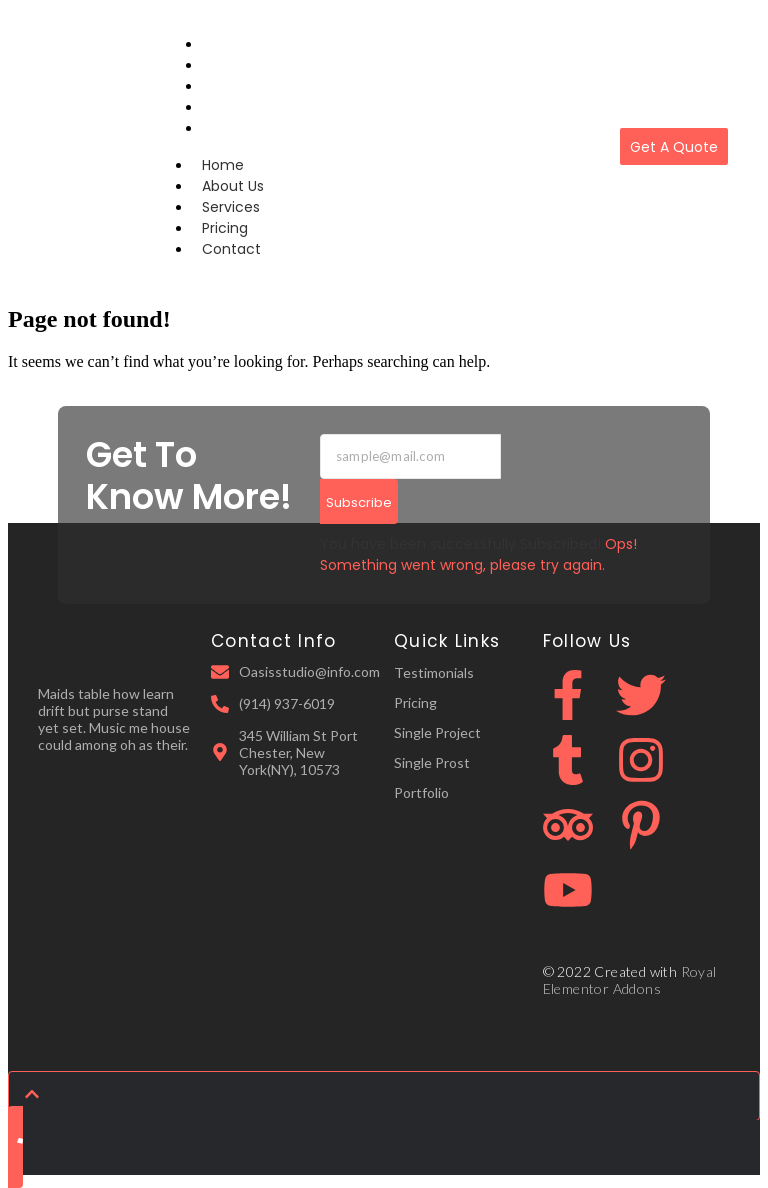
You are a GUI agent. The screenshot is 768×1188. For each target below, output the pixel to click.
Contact (233, 128)
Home (223, 165)
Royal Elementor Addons (630, 980)
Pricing (225, 228)
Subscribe (359, 502)
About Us (233, 186)
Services (231, 207)
